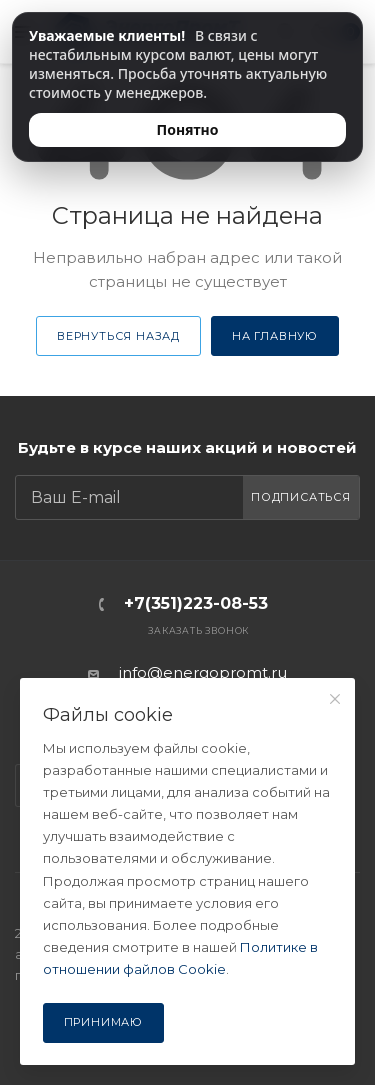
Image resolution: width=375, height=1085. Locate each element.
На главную (275, 336)
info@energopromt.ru (203, 672)
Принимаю (103, 1022)
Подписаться (301, 497)
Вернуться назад (118, 336)
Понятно (188, 129)
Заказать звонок (198, 630)
